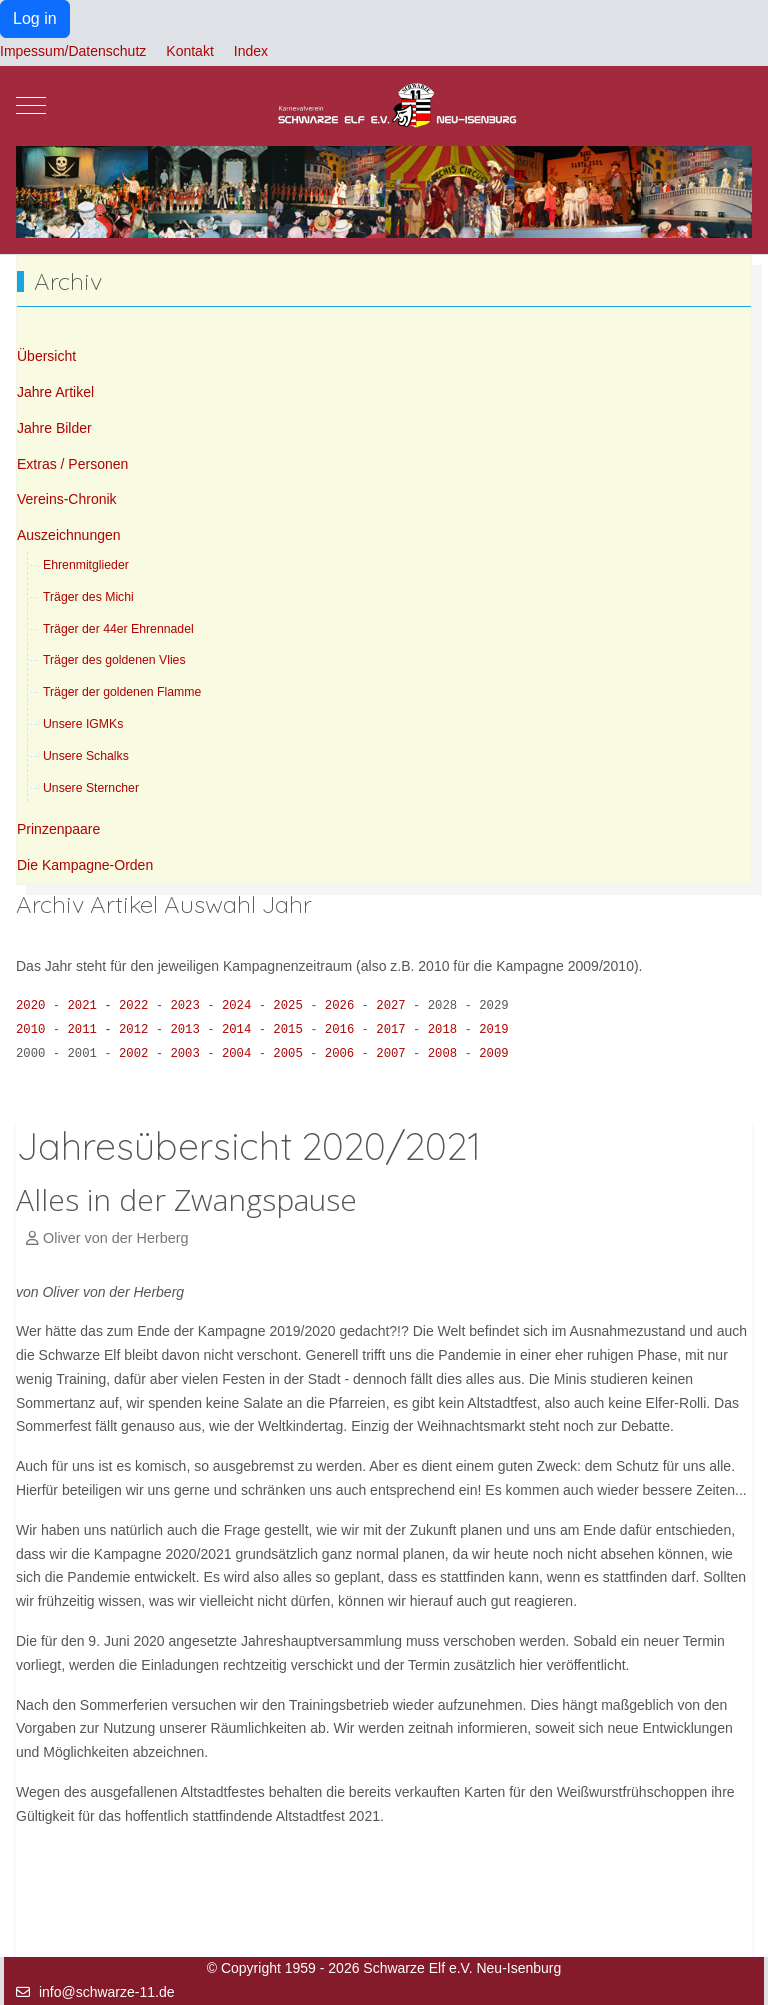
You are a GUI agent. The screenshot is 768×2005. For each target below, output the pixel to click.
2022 (137, 1006)
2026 (343, 1006)
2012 (137, 1030)
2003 (188, 1054)
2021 (89, 1006)
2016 (343, 1030)
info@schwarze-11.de (107, 1992)
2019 (493, 1030)
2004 (240, 1054)
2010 (30, 1030)
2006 (343, 1054)
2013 (188, 1030)
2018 (446, 1030)
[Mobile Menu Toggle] (31, 106)
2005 (291, 1054)
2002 (137, 1054)
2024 (240, 1006)
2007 (394, 1054)
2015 (291, 1030)
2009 (493, 1054)
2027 (394, 1006)
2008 (446, 1054)
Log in (35, 18)
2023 (188, 1006)
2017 (394, 1030)
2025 (291, 1006)
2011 (89, 1030)
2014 (240, 1030)
